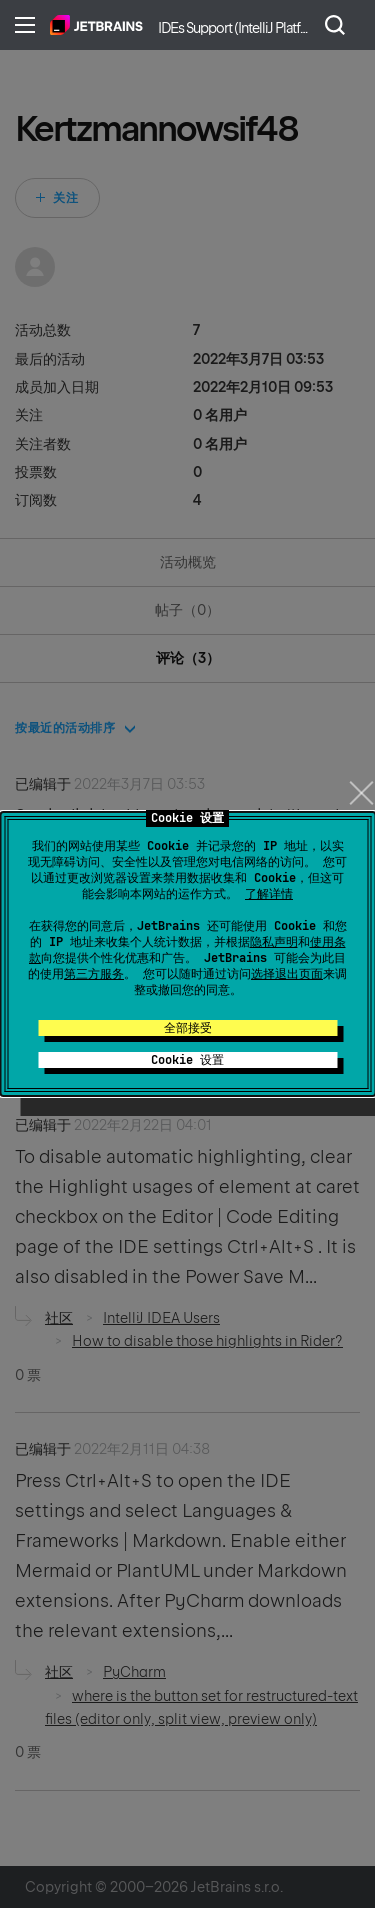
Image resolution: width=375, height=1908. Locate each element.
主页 (96, 25)
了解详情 (269, 894)
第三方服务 (94, 974)
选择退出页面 (287, 974)
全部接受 (188, 1028)
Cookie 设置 (187, 1060)
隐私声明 (274, 942)
